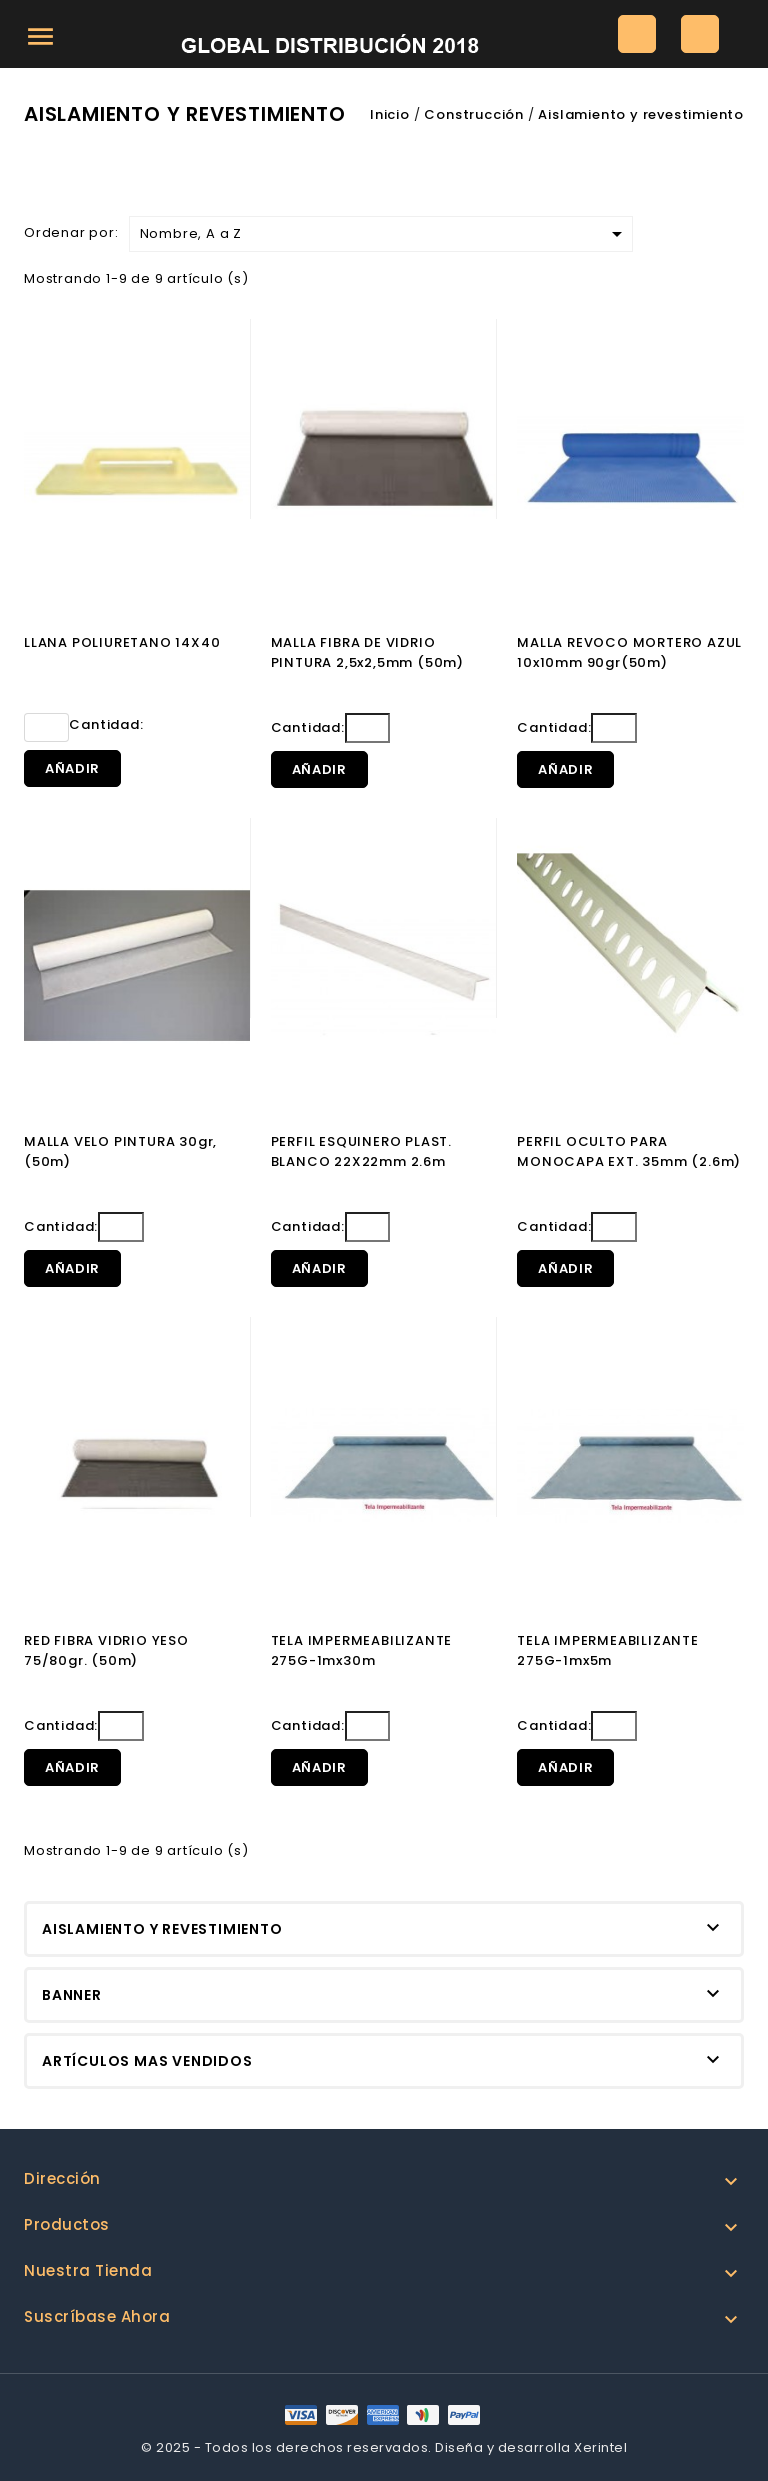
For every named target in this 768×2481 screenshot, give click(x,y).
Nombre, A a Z (384, 234)
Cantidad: (84, 727)
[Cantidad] (46, 727)
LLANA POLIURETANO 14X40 (122, 642)
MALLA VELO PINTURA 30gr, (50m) (120, 1151)
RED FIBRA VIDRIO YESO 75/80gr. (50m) (106, 1650)
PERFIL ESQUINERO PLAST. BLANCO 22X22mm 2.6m (361, 1151)
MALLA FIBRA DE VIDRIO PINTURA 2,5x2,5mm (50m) (367, 652)
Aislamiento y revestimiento (162, 1929)
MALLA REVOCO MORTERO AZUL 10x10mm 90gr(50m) (629, 652)
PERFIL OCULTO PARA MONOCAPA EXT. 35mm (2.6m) (629, 1151)
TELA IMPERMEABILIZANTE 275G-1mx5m (608, 1650)
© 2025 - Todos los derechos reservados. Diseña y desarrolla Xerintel (384, 2447)
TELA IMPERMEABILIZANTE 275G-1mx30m (362, 1650)
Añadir (72, 768)
